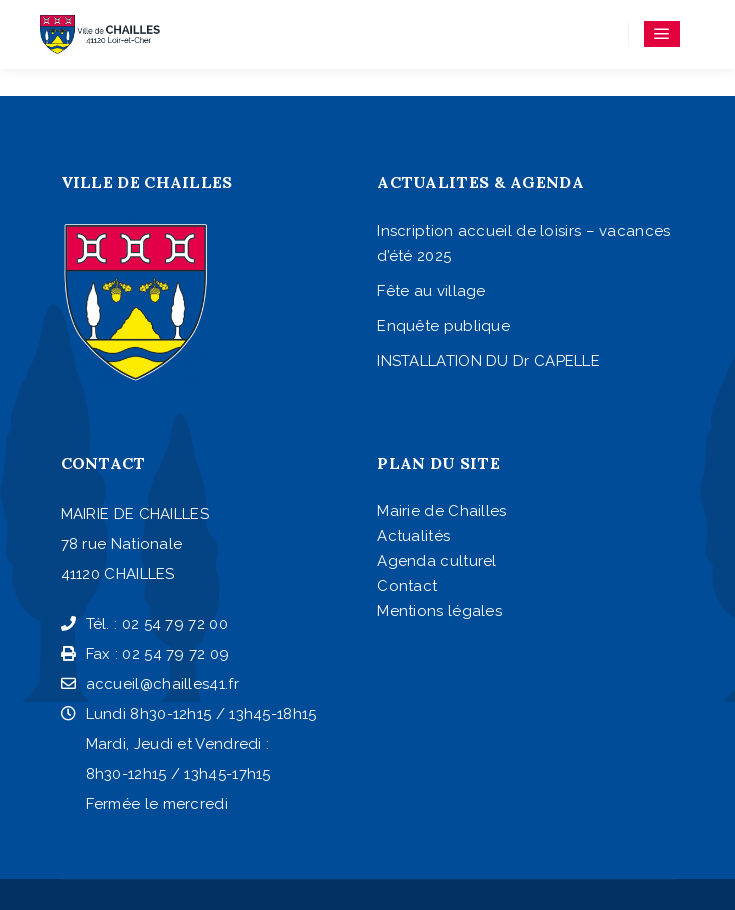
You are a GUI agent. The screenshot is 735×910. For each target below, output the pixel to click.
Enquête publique (443, 326)
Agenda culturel (437, 561)
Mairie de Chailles (441, 511)
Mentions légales (439, 611)
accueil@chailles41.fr (150, 684)
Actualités (413, 536)
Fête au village (431, 291)
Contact (407, 586)
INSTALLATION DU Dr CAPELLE (488, 361)
